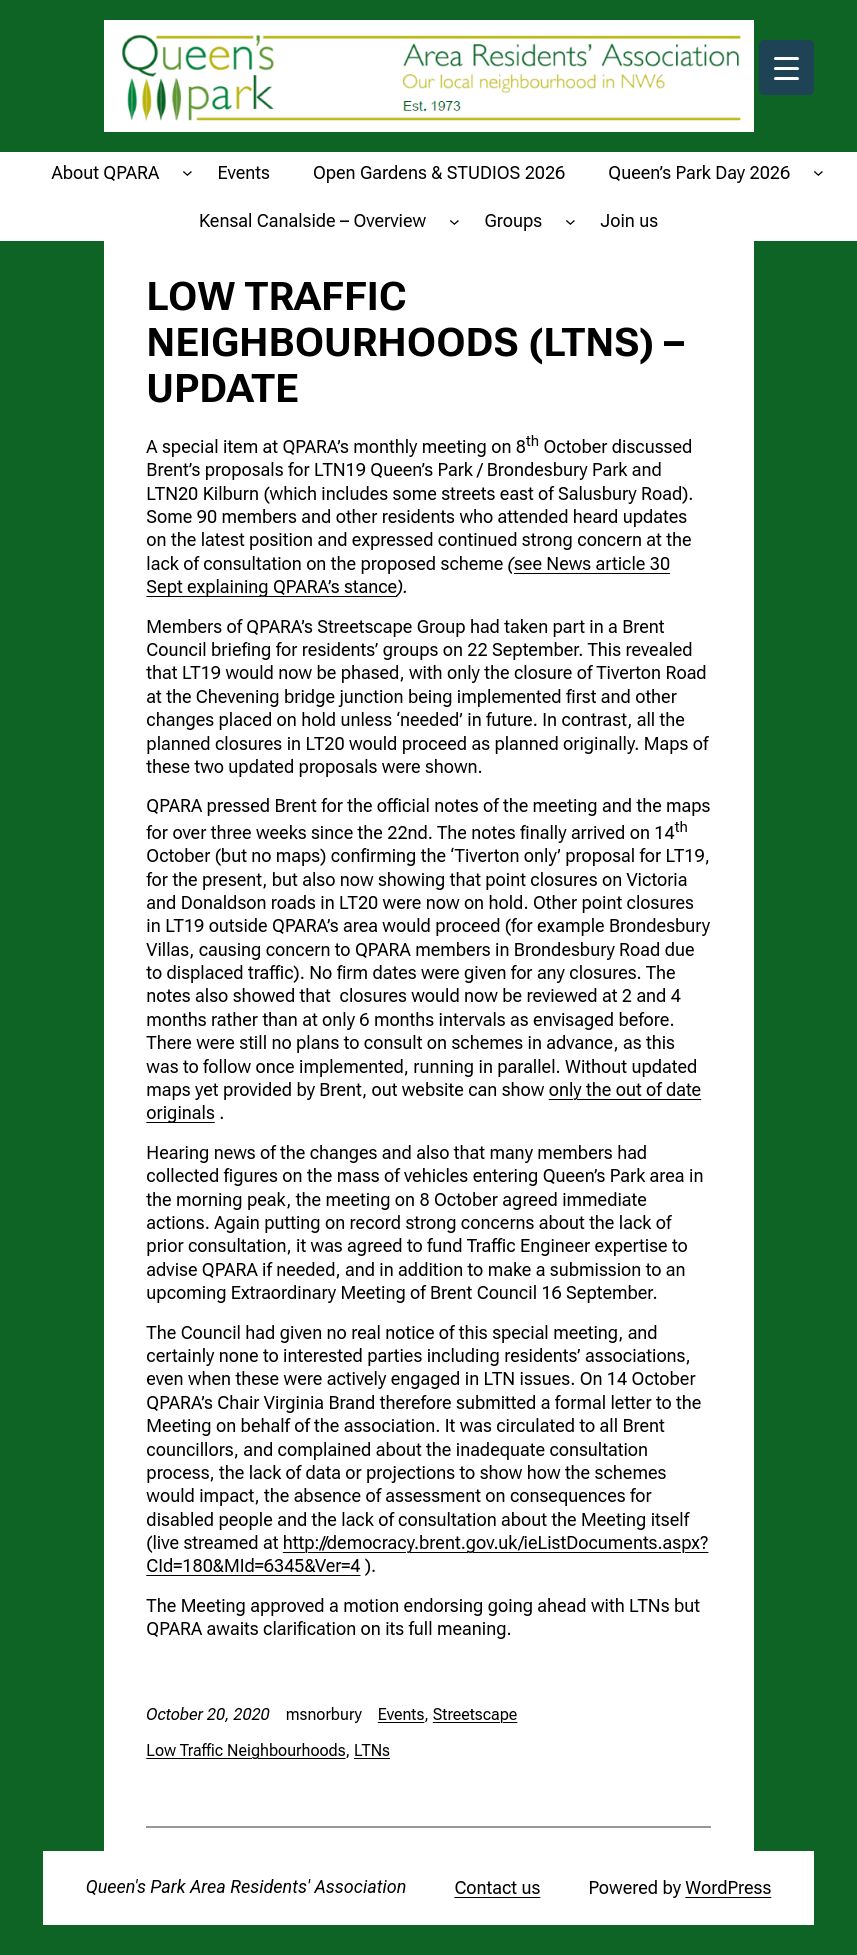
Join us (630, 220)
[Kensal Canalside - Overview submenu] (454, 220)
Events (244, 172)
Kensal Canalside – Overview (312, 220)
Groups (513, 220)
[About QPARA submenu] (187, 172)
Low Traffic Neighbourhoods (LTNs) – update (415, 343)
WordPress (728, 1887)
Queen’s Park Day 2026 (699, 172)
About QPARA (106, 172)
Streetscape (475, 1714)
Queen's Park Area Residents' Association (246, 1886)
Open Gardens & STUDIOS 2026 (439, 172)
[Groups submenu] (570, 220)
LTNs (372, 1750)
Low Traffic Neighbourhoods (245, 1750)
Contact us (497, 1887)
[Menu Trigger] (786, 67)
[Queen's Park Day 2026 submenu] (818, 172)
